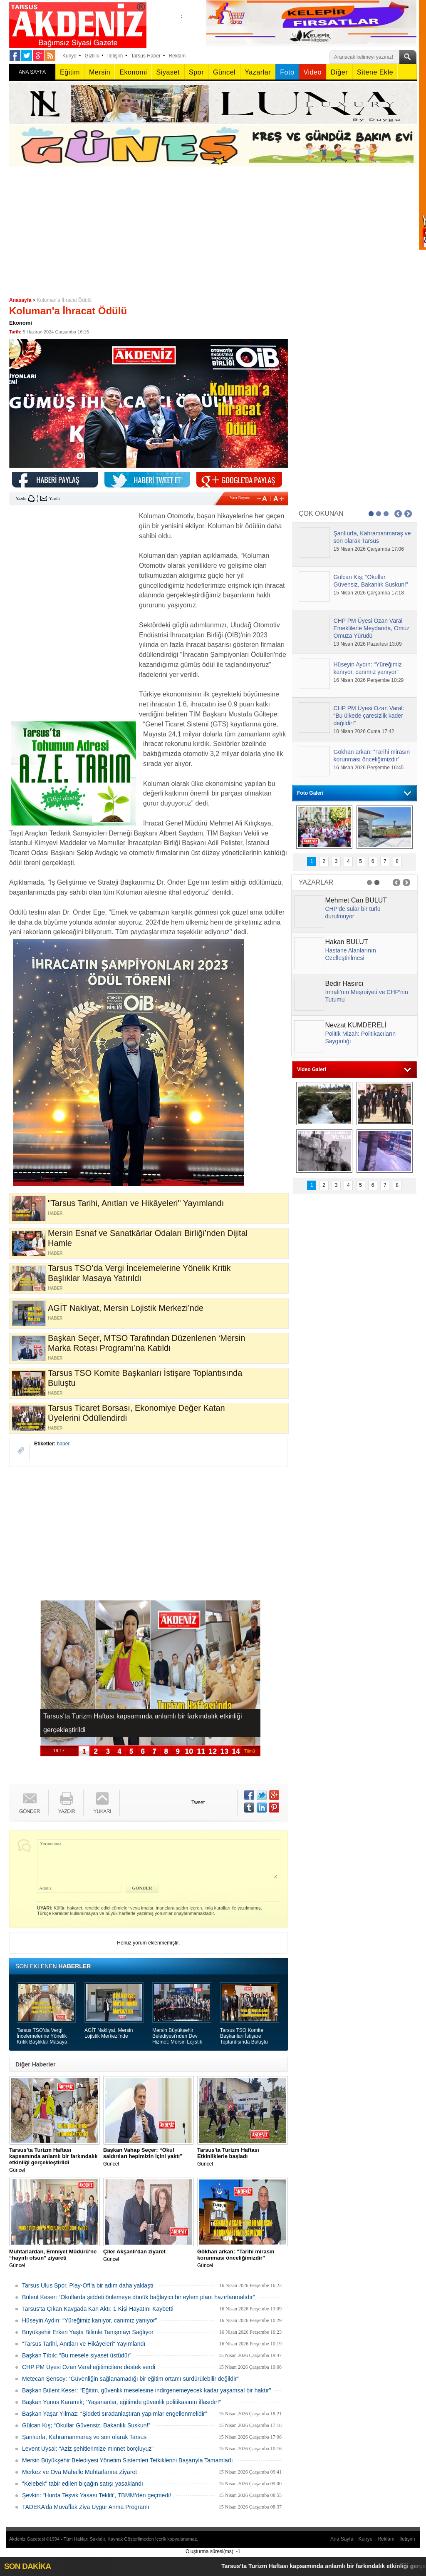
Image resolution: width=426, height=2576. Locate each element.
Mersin (99, 72)
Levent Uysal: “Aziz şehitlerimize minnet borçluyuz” (88, 2448)
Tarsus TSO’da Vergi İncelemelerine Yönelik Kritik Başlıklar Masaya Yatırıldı (42, 2036)
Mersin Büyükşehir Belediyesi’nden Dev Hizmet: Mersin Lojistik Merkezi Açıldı (177, 2036)
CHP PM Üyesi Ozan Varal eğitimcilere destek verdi (88, 2367)
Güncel (224, 72)
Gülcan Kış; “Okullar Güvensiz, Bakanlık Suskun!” (86, 2425)
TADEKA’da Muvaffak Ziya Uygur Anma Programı (85, 2507)
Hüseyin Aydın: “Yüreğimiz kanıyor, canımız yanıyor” (89, 2320)
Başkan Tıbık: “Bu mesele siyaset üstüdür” (76, 2355)
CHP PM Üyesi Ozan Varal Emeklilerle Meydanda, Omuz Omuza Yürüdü (372, 628)
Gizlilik (92, 56)
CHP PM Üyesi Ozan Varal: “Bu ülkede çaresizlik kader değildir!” (369, 715)
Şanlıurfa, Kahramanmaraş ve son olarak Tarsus (84, 2437)
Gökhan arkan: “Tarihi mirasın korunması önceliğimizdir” (372, 755)
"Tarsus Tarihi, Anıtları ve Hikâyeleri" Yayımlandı (83, 2343)
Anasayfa (20, 300)
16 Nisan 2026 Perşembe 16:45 (369, 768)
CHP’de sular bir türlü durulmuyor (353, 912)
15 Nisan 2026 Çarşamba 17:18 (369, 593)
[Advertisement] (213, 229)
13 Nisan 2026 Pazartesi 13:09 (368, 644)
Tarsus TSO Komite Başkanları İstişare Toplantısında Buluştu (244, 2036)
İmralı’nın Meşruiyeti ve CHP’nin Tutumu (366, 996)
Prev (398, 513)
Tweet (198, 1802)
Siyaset (168, 72)
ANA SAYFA (32, 72)
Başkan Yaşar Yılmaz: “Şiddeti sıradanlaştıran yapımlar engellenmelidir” (114, 2413)
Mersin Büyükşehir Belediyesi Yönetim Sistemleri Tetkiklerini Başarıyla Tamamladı (127, 2460)
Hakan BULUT (346, 941)
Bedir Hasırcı (344, 983)
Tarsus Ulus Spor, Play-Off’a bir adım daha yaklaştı (88, 2285)
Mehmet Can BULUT (356, 900)
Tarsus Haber (146, 56)
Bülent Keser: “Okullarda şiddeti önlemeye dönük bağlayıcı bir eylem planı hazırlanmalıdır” (138, 2297)
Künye (69, 56)
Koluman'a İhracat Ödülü (64, 300)
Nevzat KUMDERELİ (356, 1025)
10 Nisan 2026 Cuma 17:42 (364, 731)
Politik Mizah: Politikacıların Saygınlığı (360, 1037)
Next (408, 513)
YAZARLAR (316, 882)
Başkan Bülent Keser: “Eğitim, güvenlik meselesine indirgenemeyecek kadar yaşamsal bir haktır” (146, 2390)
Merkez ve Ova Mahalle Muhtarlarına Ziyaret (79, 2472)
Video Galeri (311, 1069)
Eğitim (70, 72)
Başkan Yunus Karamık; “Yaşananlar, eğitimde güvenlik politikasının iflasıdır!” (121, 2402)
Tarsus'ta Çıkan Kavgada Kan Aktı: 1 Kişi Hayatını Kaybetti (97, 2308)
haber (63, 1444)
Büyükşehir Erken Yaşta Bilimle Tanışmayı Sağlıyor (88, 2332)
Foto (287, 72)
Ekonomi (133, 72)
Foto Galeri (310, 793)
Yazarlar (258, 72)
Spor (196, 72)
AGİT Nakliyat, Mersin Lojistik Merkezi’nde (108, 2033)
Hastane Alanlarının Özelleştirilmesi (350, 954)
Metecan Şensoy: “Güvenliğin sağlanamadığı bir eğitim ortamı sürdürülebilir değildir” (130, 2378)
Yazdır (21, 498)
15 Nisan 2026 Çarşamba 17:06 (369, 549)
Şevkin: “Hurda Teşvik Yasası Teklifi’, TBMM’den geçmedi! (96, 2495)
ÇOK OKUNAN (321, 513)
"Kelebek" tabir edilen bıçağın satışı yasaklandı (82, 2483)
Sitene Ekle (375, 72)
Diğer (339, 72)
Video (312, 72)
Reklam (177, 56)
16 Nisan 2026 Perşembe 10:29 (369, 680)
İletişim (115, 56)
